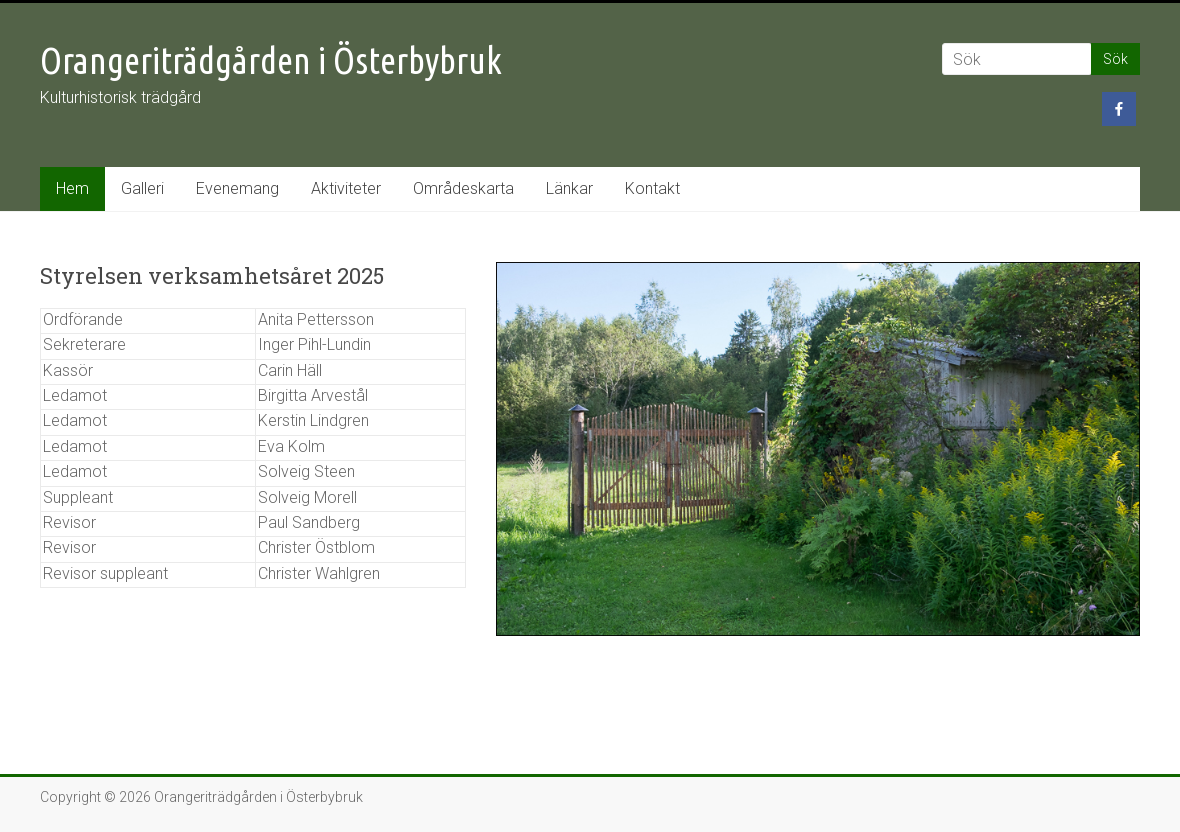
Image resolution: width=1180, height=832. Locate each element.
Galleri (142, 188)
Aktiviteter (346, 188)
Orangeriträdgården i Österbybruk (271, 60)
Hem (72, 188)
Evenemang (237, 188)
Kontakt (652, 188)
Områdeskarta (463, 188)
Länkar (569, 188)
